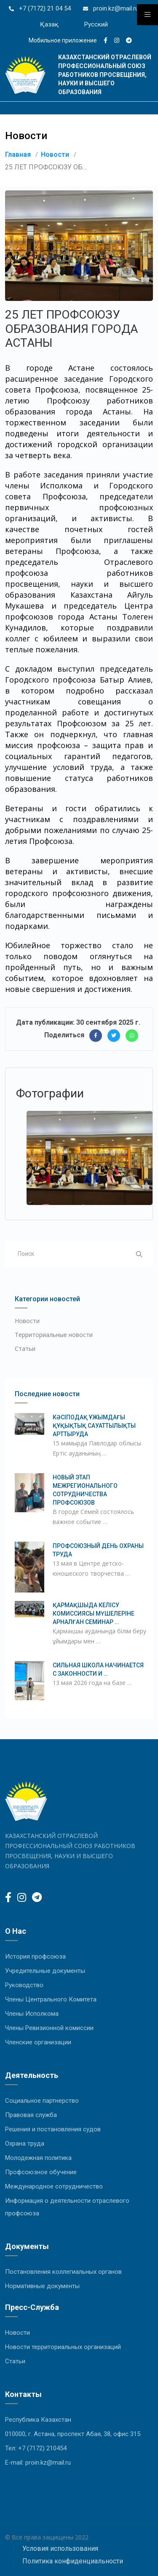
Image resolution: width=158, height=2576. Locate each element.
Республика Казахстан (38, 2419)
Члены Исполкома (32, 2013)
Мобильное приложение (63, 40)
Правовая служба (31, 2115)
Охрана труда (24, 2143)
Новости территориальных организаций (63, 2347)
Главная (18, 154)
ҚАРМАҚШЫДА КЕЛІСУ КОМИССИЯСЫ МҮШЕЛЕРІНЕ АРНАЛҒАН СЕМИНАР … (93, 1613)
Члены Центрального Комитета (50, 1999)
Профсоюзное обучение (41, 2172)
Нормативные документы (42, 2286)
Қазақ (49, 24)
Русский (96, 24)
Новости (55, 154)
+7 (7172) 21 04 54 (44, 8)
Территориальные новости (54, 1335)
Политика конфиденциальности (72, 2561)
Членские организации (38, 2042)
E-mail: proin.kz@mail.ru (38, 2462)
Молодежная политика (38, 2158)
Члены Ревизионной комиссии (49, 2028)
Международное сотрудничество (54, 2186)
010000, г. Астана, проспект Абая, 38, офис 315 (72, 2434)
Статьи (25, 1349)
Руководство (24, 1985)
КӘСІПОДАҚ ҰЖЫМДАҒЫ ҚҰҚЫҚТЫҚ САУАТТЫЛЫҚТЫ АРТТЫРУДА (94, 1425)
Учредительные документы (45, 1971)
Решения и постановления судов (53, 2129)
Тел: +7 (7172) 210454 (36, 2448)
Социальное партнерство (42, 2100)
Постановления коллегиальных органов (63, 2271)
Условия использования (60, 2548)
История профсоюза (35, 1956)
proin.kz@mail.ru (115, 8)
